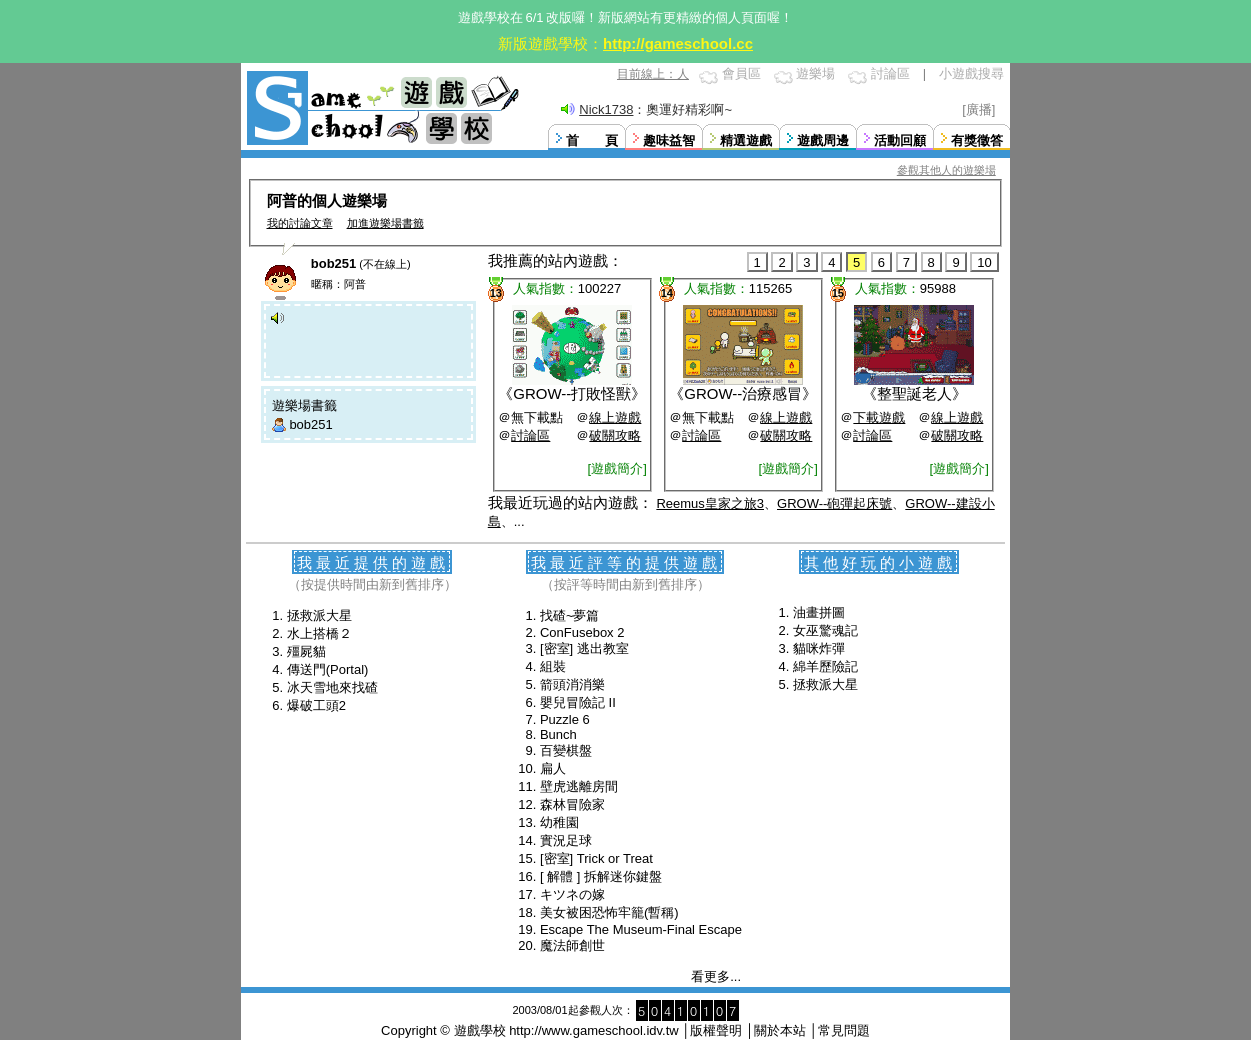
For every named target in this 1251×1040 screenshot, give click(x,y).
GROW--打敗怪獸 (572, 393)
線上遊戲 (615, 417)
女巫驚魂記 (825, 630)
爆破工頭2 (316, 705)
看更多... (716, 976)
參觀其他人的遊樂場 (946, 170)
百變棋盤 (566, 750)
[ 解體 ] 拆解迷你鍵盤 (601, 876)
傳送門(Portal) (328, 669)
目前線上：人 (653, 74)
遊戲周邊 (823, 140)
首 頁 (592, 140)
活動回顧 (900, 140)
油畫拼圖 (819, 612)
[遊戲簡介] (617, 468)
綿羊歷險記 (825, 666)
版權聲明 (716, 1030)
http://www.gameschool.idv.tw (594, 1030)
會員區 (741, 73)
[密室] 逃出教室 (584, 648)
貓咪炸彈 (819, 648)
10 (984, 262)
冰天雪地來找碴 (332, 687)
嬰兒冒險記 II (578, 702)
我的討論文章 (300, 223)
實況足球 (566, 840)
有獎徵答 (977, 140)
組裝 (553, 666)
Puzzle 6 (565, 719)
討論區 (890, 73)
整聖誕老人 (914, 393)
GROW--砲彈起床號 (834, 503)
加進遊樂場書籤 (385, 223)
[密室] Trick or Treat (596, 858)
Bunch (558, 734)
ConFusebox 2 (582, 632)
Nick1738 (606, 109)
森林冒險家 (572, 804)
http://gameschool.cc (678, 43)
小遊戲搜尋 (971, 73)
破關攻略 (615, 435)
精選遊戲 (746, 140)
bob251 (310, 424)
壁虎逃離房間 (579, 786)
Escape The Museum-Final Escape (641, 929)
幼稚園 (559, 822)
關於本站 (780, 1030)
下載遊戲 (879, 417)
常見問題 (844, 1030)
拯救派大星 (319, 615)
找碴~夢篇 (570, 615)
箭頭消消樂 (572, 684)
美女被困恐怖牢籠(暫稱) (609, 912)
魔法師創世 (572, 945)
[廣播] (978, 109)
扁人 (553, 768)
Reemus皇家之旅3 (710, 503)
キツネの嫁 (572, 894)
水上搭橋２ (319, 633)
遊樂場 (815, 73)
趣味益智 (669, 140)
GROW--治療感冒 (743, 393)
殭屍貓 (306, 651)
